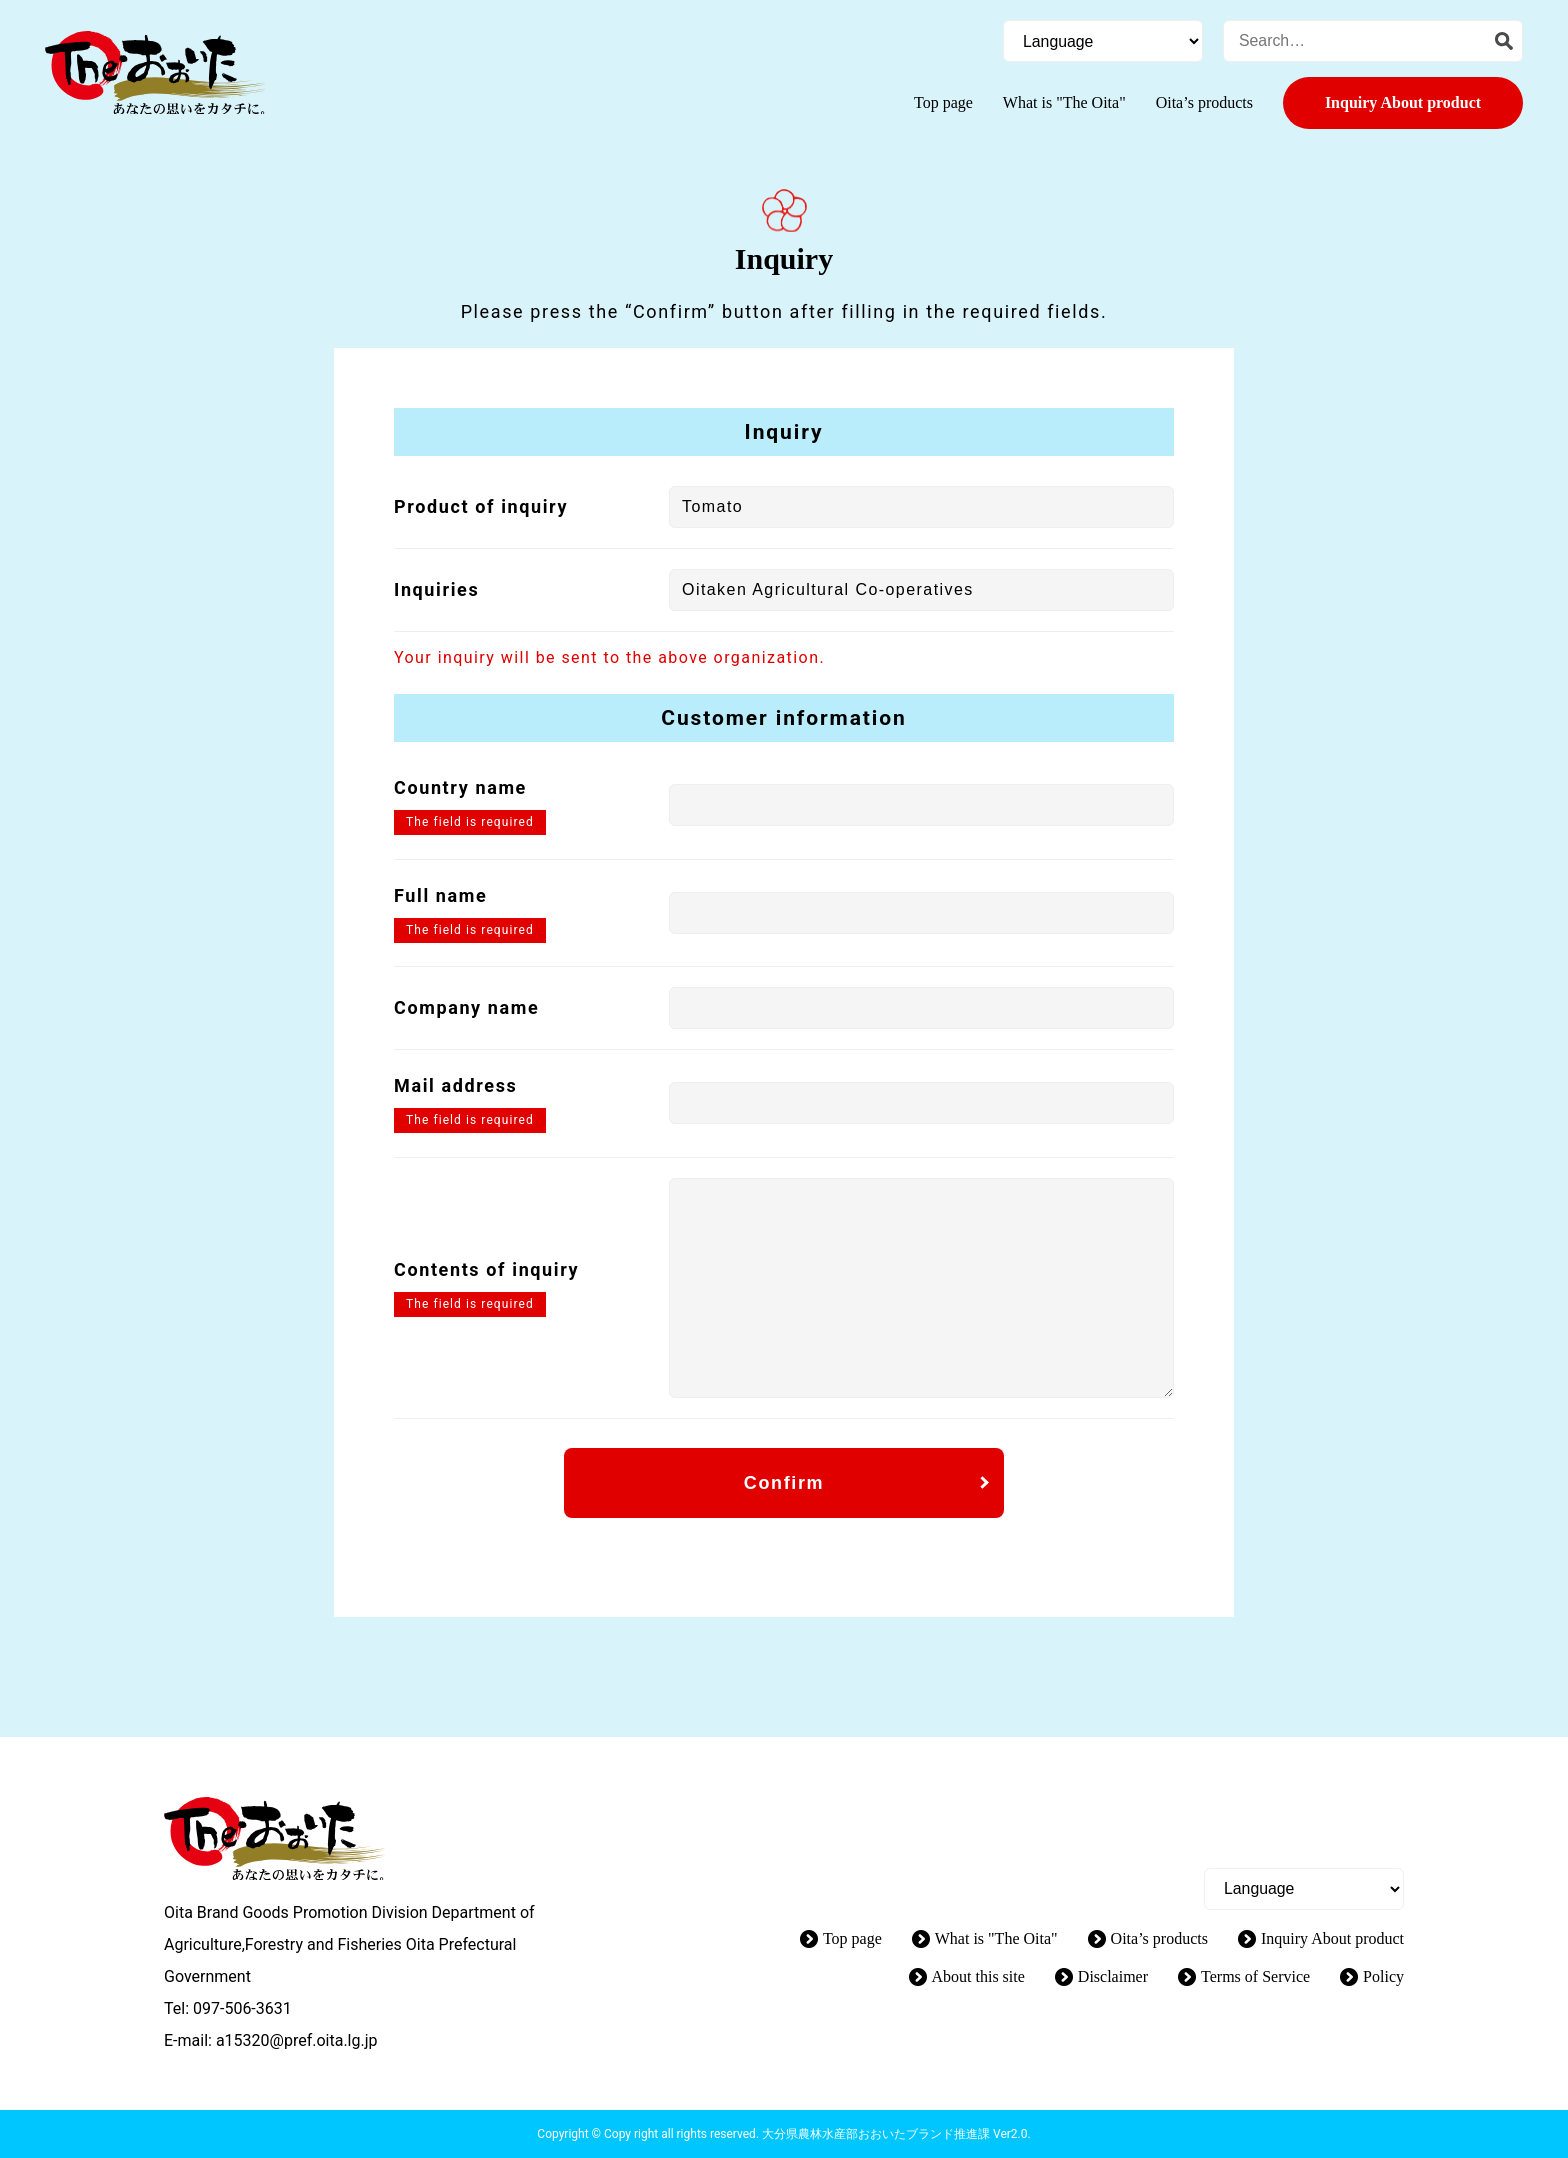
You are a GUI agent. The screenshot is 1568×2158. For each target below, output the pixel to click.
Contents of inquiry (486, 1269)
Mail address (455, 1085)
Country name (460, 787)
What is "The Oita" (1064, 102)
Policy (1383, 1976)
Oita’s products (1204, 102)
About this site (978, 1976)
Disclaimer (1113, 1976)
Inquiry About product (1403, 102)
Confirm (784, 1483)
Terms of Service (1255, 1976)
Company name (466, 1007)
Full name (440, 895)
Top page (943, 102)
